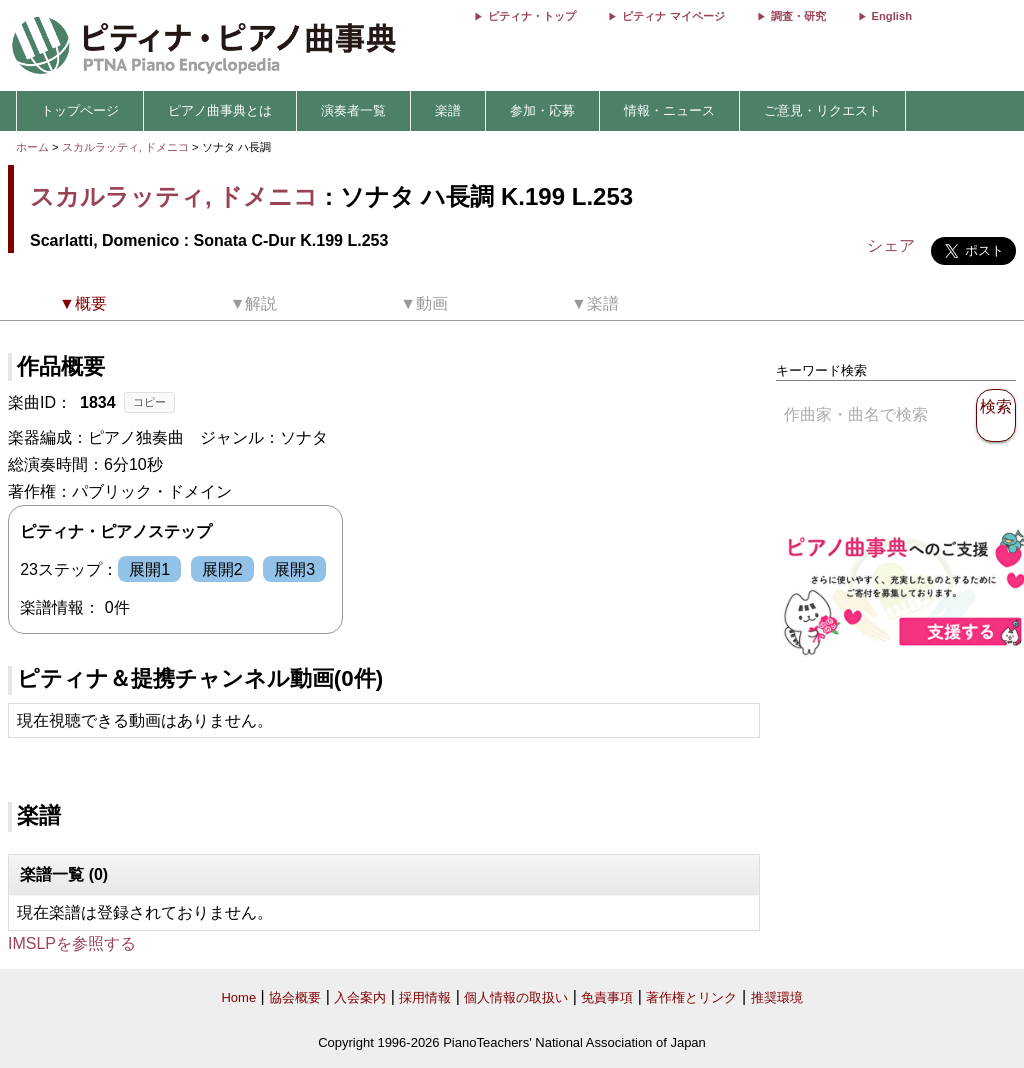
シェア (891, 245)
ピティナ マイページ (673, 16)
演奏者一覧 (353, 110)
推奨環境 (777, 997)
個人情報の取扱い (516, 997)
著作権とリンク (691, 997)
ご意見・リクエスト (822, 110)
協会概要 (295, 997)
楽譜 (448, 110)
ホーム (32, 147)
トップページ (80, 110)
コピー (149, 402)
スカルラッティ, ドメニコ (125, 147)
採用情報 (425, 997)
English (892, 16)
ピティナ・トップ (532, 16)
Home (238, 997)
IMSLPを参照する (72, 943)
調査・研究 (798, 16)
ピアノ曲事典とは (220, 110)
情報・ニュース (669, 110)
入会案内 (360, 997)
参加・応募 (542, 110)
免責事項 (607, 997)
